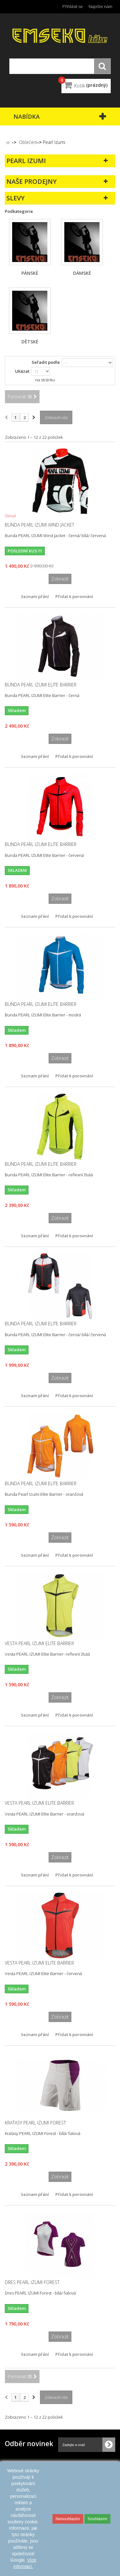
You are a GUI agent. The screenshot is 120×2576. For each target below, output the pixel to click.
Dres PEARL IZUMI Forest (32, 2282)
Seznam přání (35, 596)
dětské (29, 342)
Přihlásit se (72, 6)
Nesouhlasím (68, 2518)
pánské (29, 273)
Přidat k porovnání (74, 596)
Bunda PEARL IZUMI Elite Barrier (40, 685)
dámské (82, 273)
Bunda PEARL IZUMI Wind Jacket (39, 525)
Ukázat (22, 371)
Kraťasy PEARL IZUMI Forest (35, 2123)
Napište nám (100, 6)
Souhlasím (97, 2518)
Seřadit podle (46, 362)
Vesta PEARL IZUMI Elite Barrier (39, 1643)
